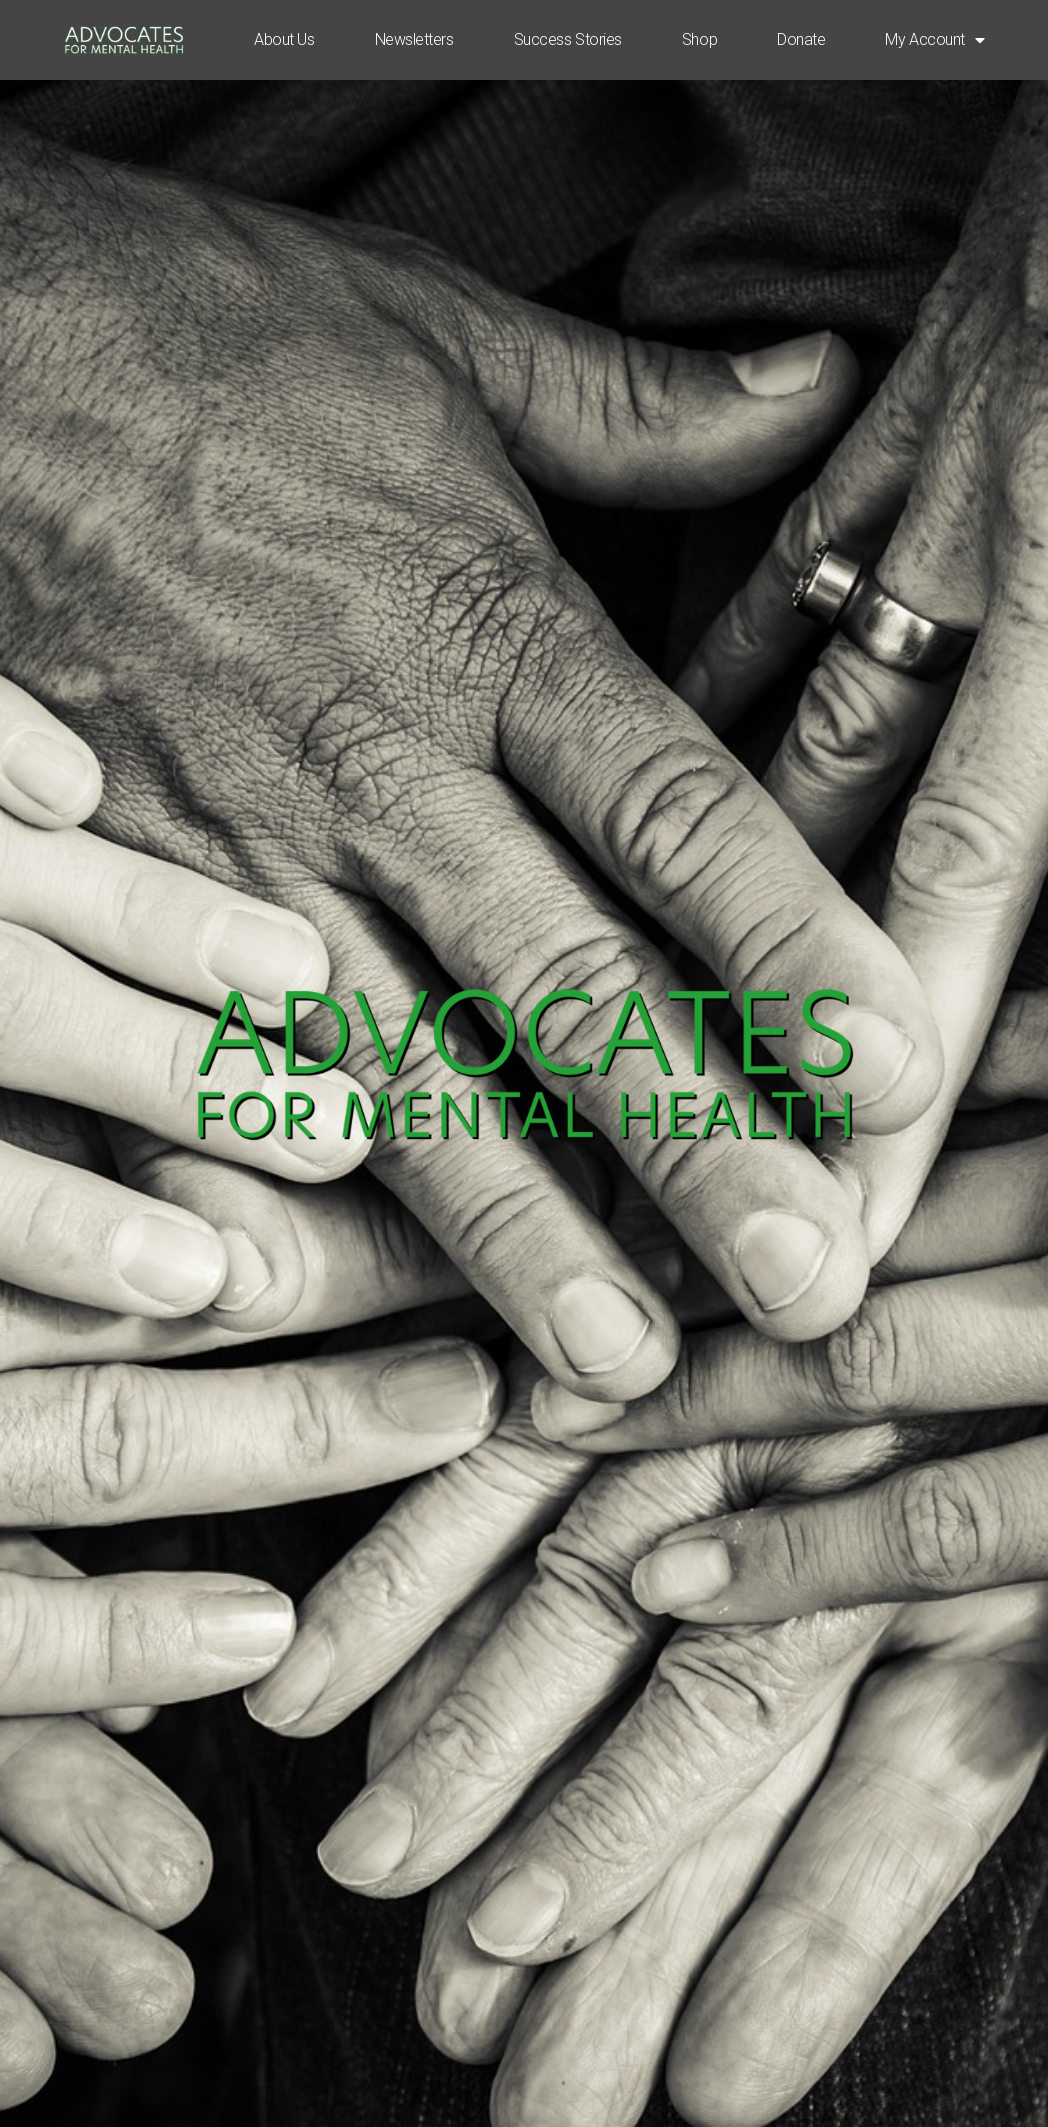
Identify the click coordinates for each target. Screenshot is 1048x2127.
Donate (801, 39)
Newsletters (414, 39)
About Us (284, 39)
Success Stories (568, 39)
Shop (699, 39)
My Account (934, 40)
